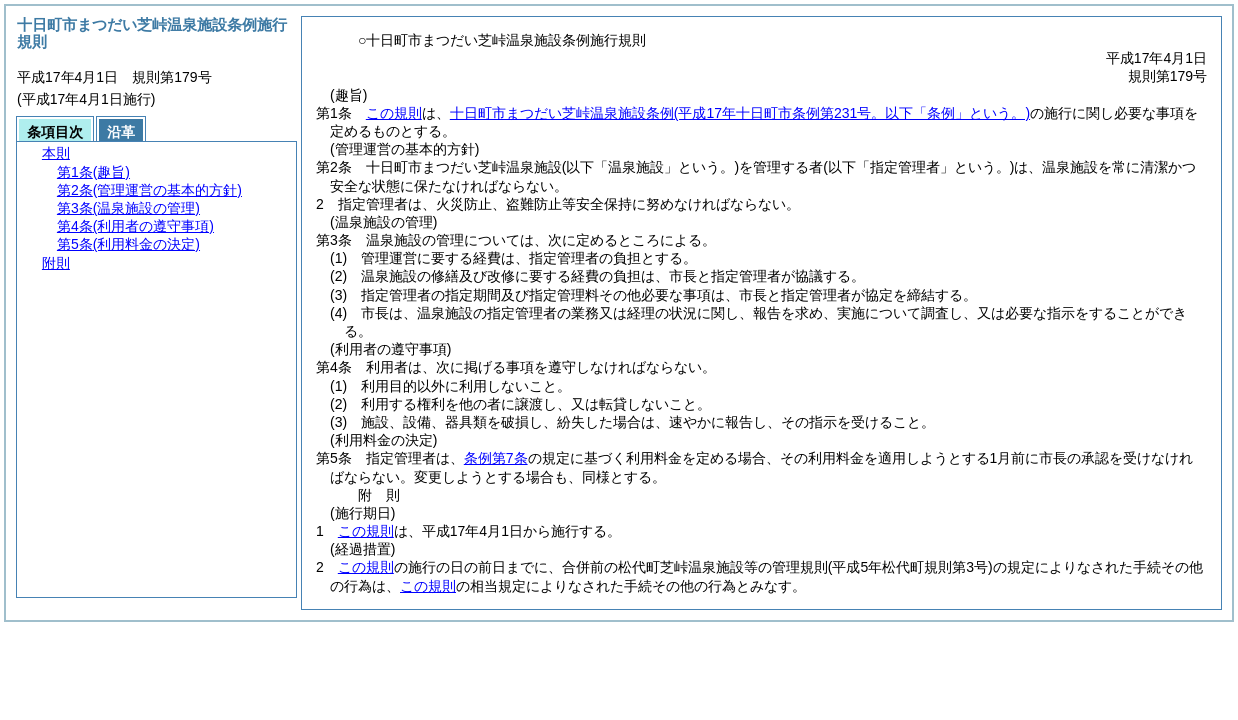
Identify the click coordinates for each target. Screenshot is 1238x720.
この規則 (394, 113)
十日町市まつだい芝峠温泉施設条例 (740, 113)
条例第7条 (496, 458)
